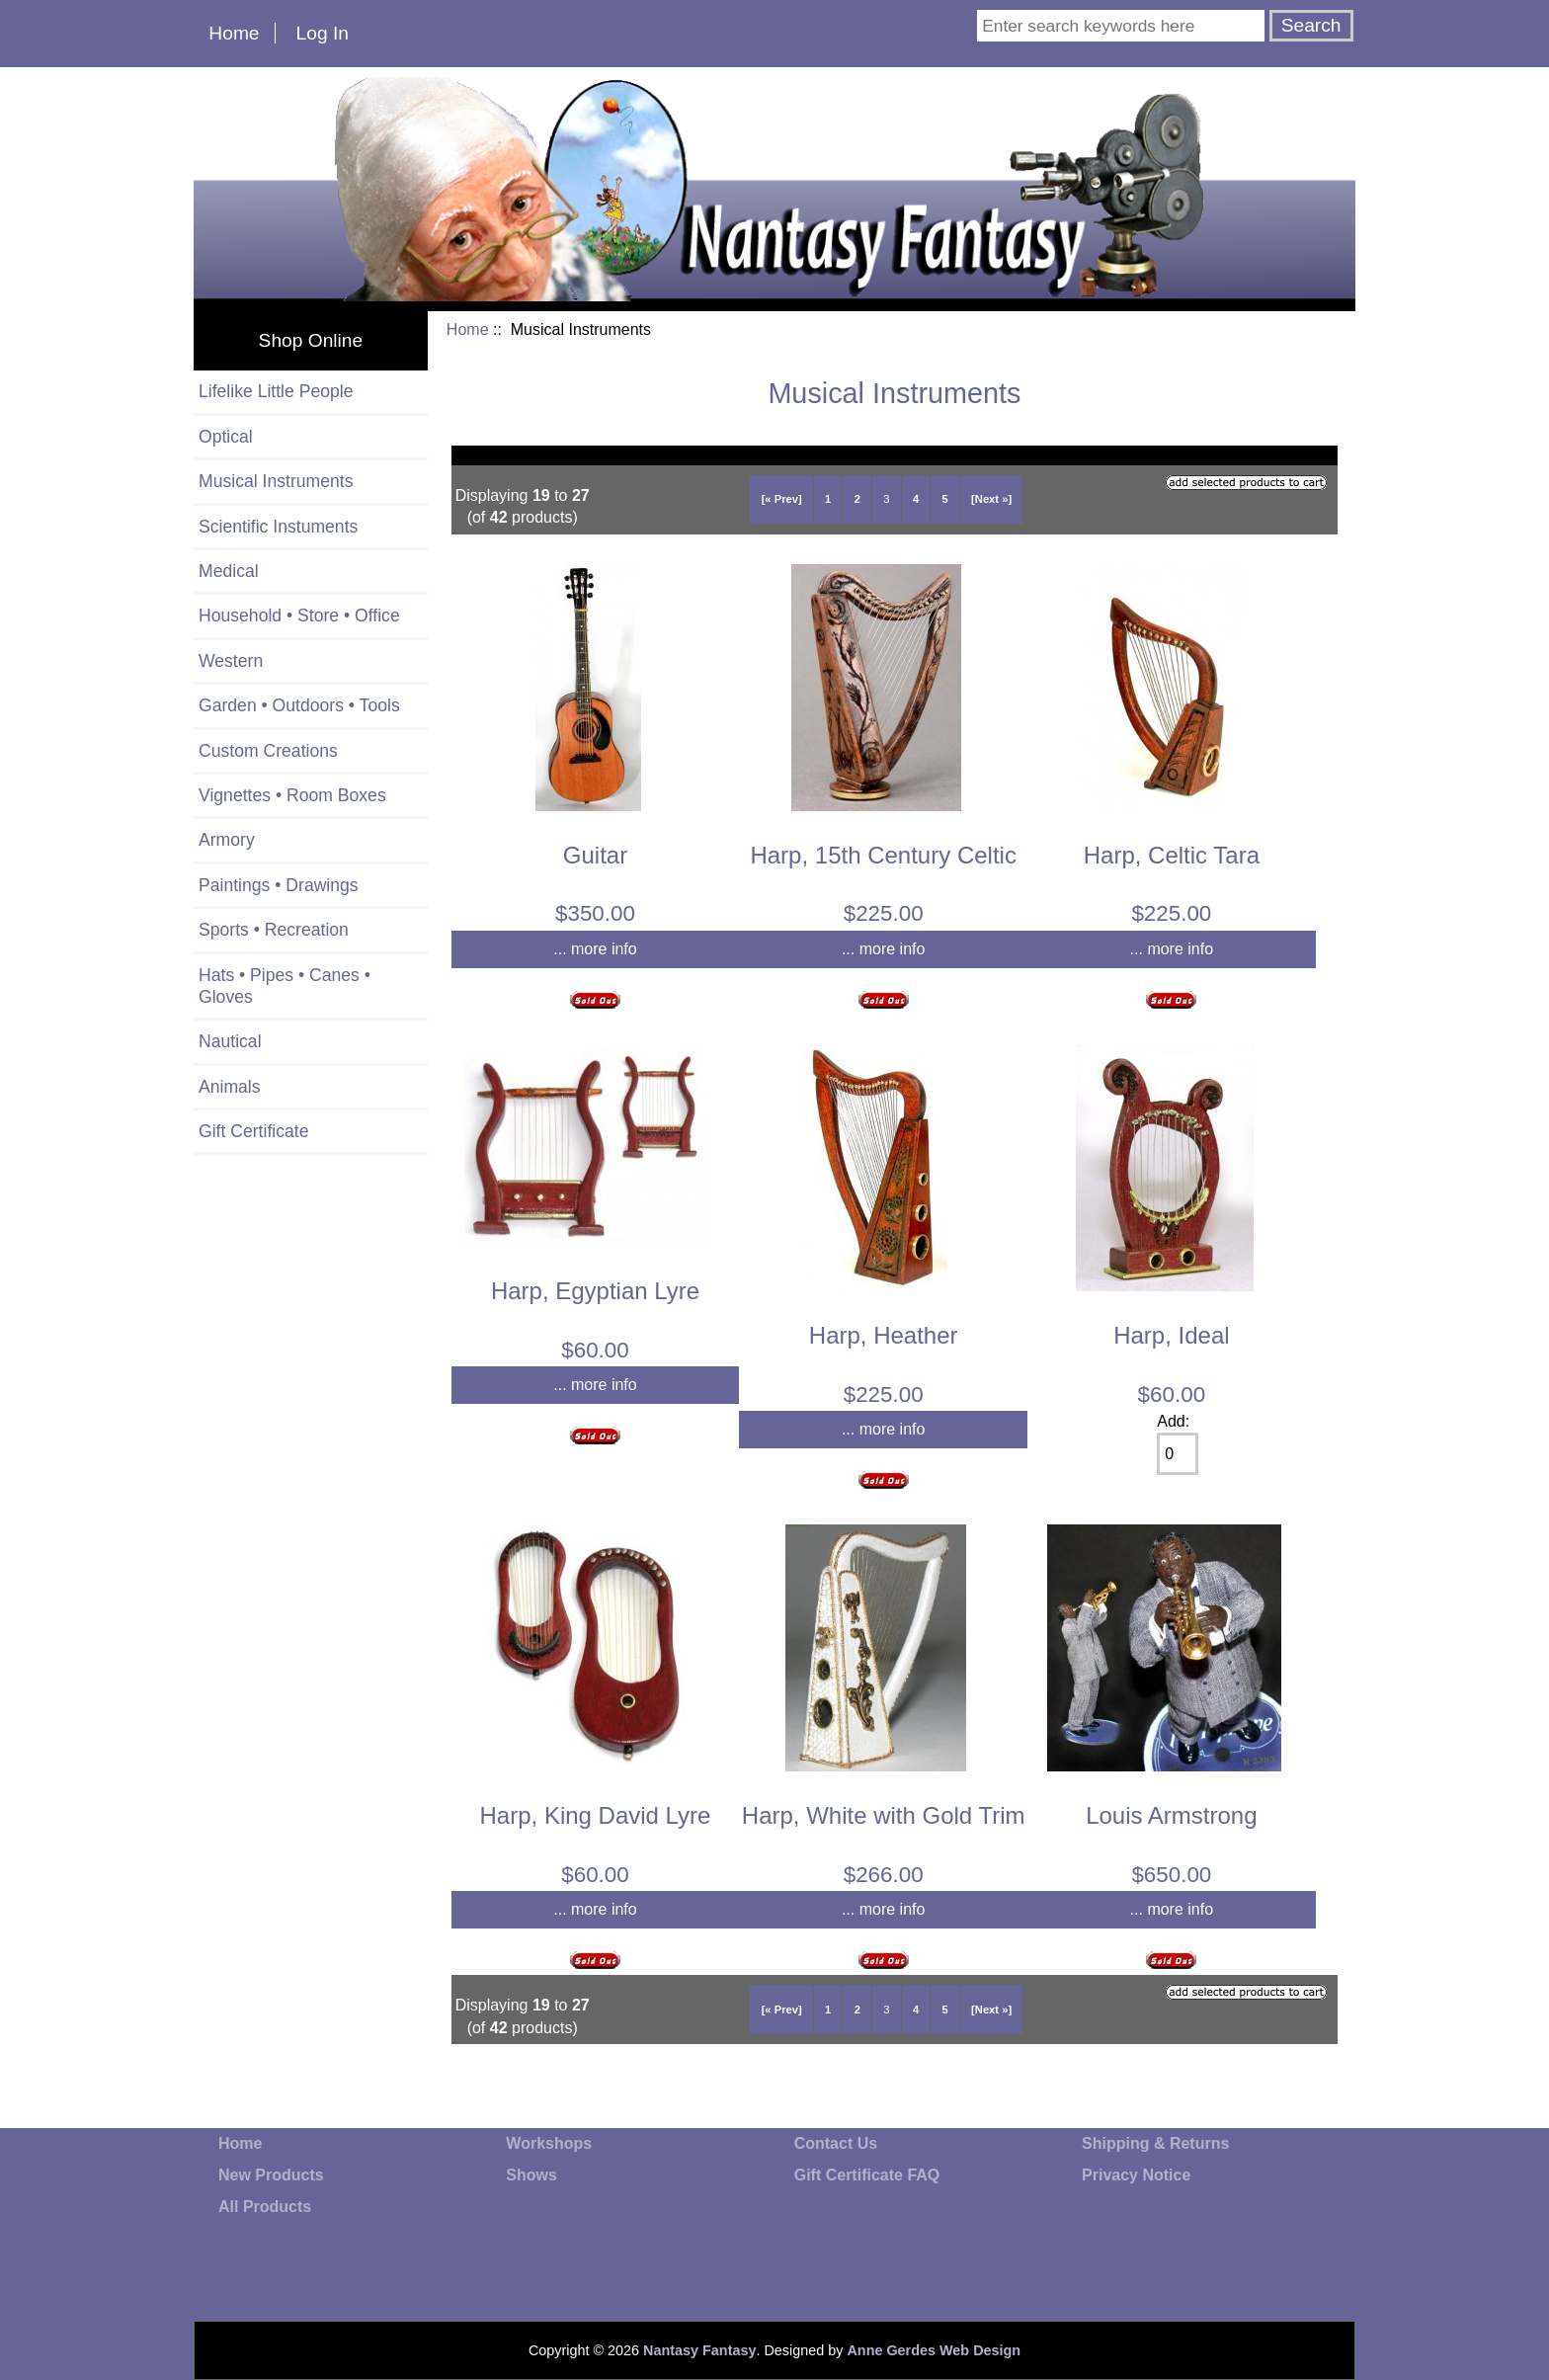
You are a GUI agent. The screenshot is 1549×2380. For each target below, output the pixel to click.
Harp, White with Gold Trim (883, 1815)
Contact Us (835, 2143)
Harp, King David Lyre (595, 1815)
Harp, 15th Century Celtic (883, 855)
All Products (264, 2206)
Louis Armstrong (1171, 1815)
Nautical (230, 1041)
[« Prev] (782, 499)
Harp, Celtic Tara (1172, 855)
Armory (227, 840)
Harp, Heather (883, 1335)
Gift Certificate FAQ (867, 2175)
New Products (271, 2175)
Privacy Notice (1136, 2175)
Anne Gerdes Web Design (933, 2350)
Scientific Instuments (278, 526)
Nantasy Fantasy (699, 2350)
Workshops (549, 2143)
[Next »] (991, 499)
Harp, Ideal (1171, 1335)
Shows (531, 2175)
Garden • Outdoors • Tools (299, 705)
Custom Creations (268, 751)
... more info (594, 949)
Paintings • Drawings (279, 885)
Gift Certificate (253, 1131)
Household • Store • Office (299, 615)
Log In (322, 33)
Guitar (595, 855)
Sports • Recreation (274, 930)
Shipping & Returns (1155, 2143)
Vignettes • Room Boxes (292, 795)
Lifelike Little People (276, 391)
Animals (230, 1087)
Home (233, 33)
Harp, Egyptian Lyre (595, 1290)
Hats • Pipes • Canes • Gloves (284, 986)
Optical (226, 437)
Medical (229, 571)
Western (231, 661)
